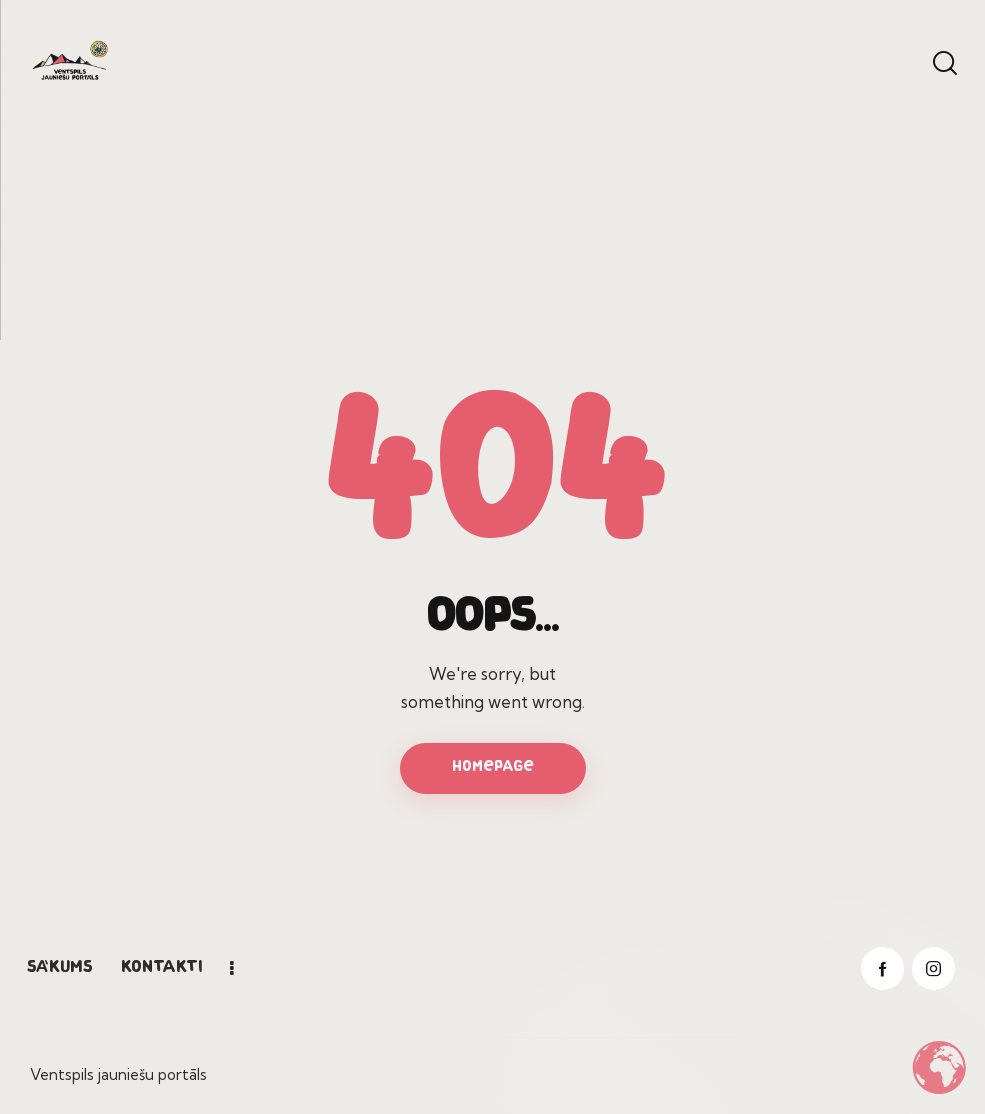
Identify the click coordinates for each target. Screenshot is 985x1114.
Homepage (493, 767)
